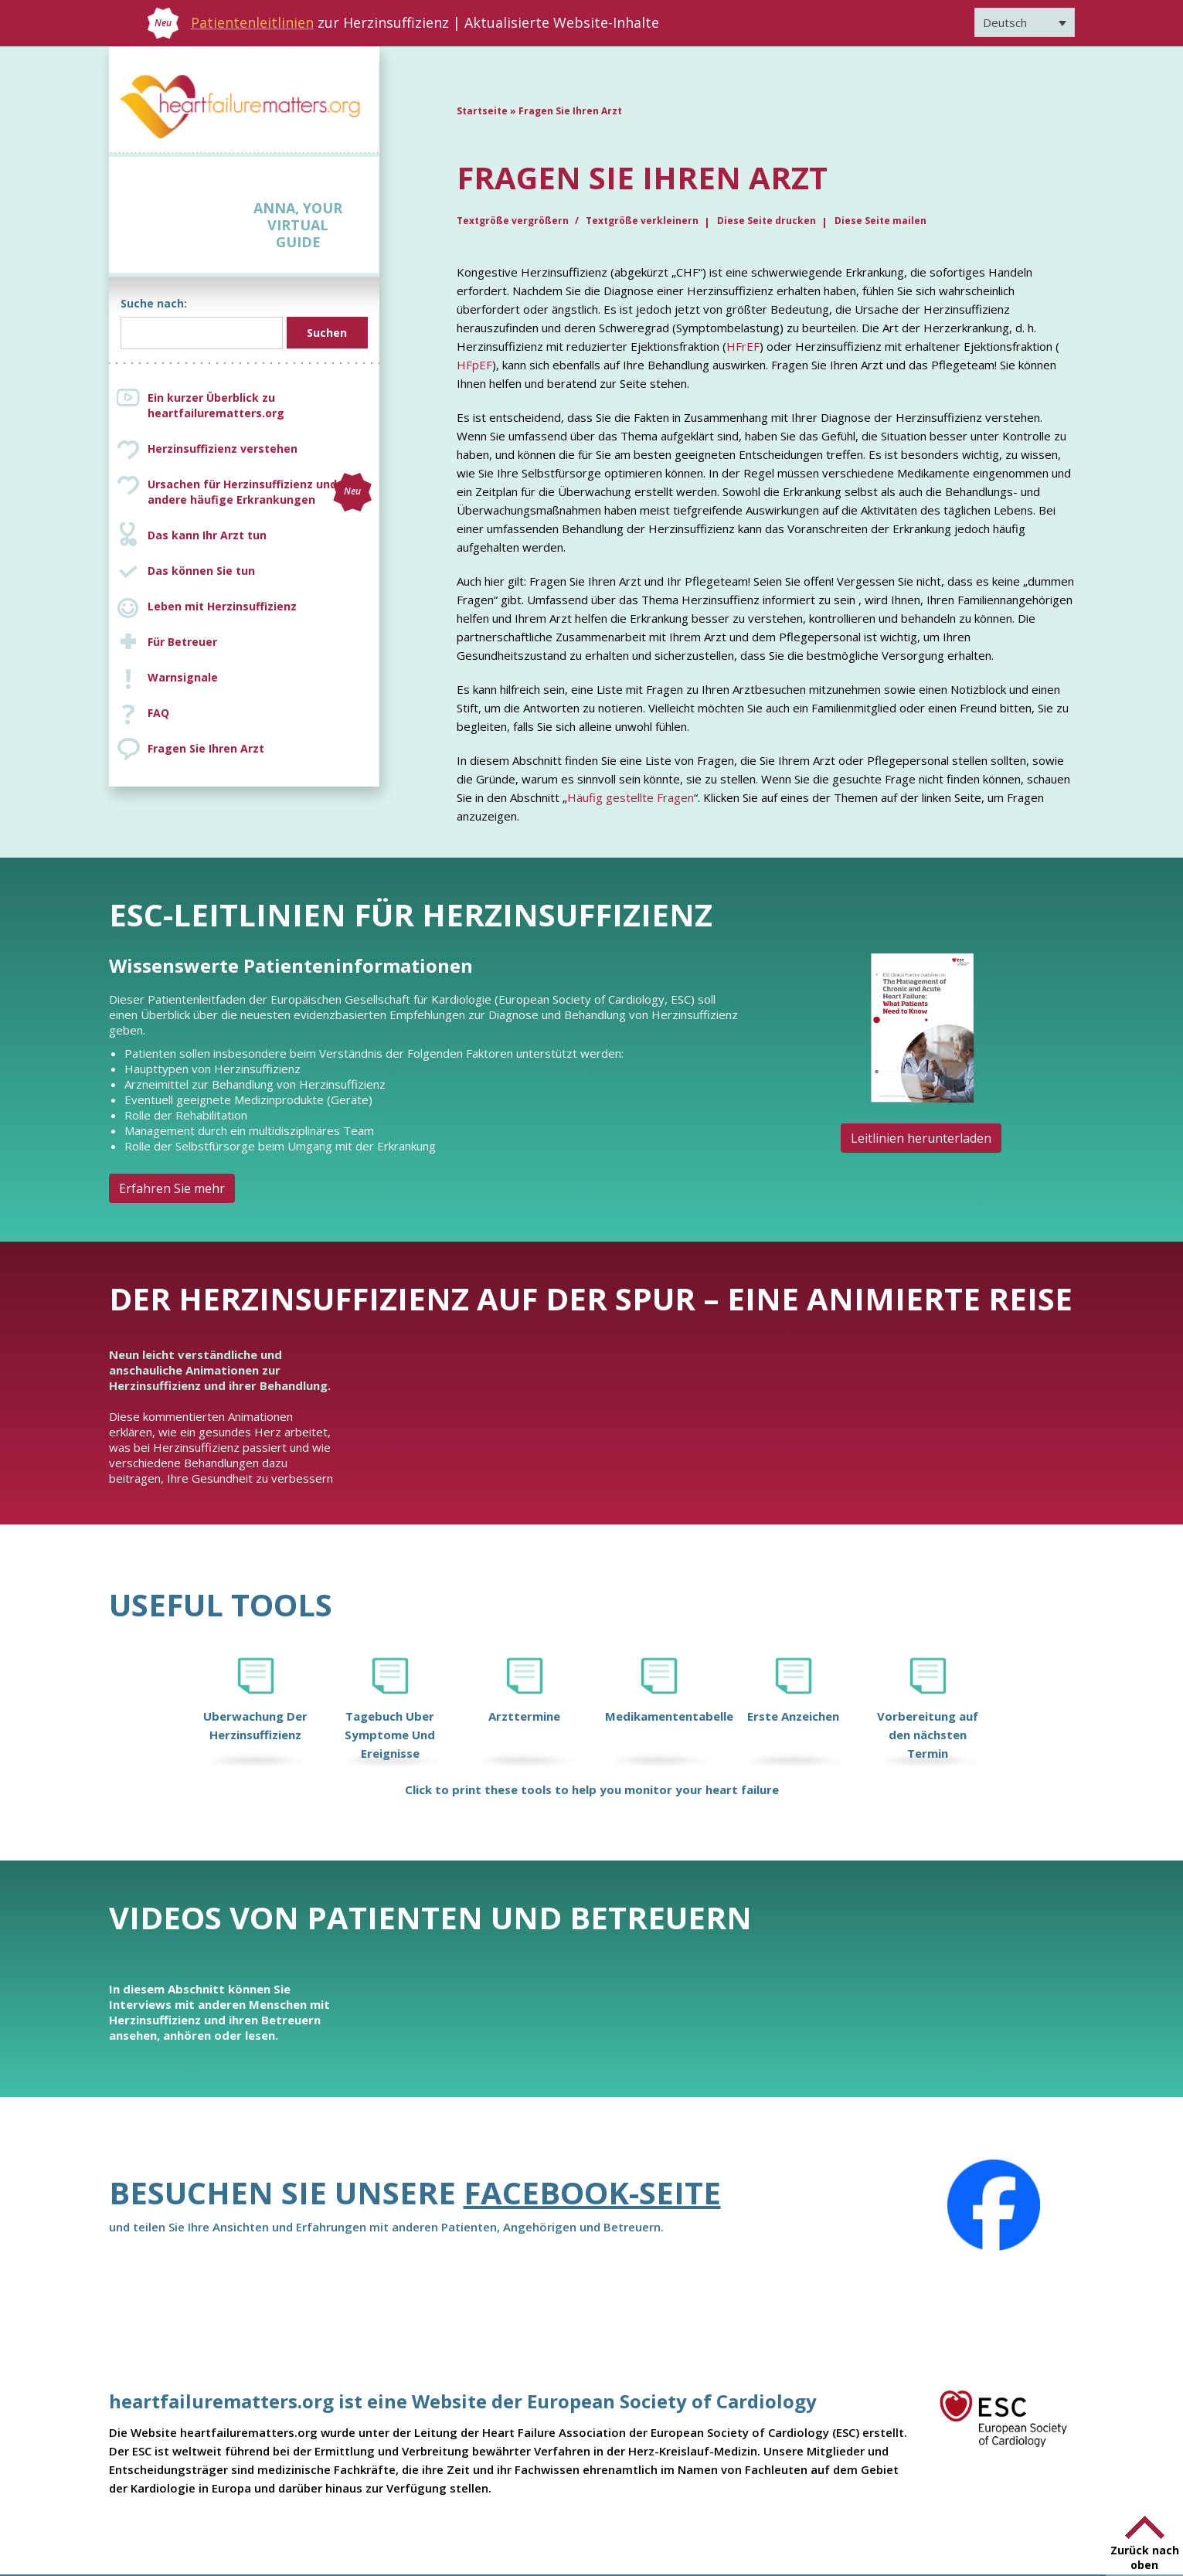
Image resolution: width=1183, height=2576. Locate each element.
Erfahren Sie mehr (172, 1188)
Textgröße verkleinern (642, 220)
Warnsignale (183, 677)
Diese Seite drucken (766, 220)
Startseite (482, 110)
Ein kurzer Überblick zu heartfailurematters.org (216, 405)
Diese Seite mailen (880, 220)
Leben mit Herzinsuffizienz (222, 606)
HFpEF (474, 364)
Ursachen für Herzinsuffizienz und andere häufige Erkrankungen (260, 492)
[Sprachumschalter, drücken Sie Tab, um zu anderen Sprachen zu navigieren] (1024, 22)
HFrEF (743, 346)
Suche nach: (154, 303)
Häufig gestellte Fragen (630, 797)
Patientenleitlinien (252, 22)
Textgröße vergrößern (514, 220)
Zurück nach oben (1144, 2557)
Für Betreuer (182, 641)
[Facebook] (993, 2205)
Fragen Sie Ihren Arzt (206, 748)
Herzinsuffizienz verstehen (222, 448)
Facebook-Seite (592, 2192)
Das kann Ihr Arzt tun (207, 535)
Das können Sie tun (201, 570)
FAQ (158, 712)
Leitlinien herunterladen (921, 1138)
